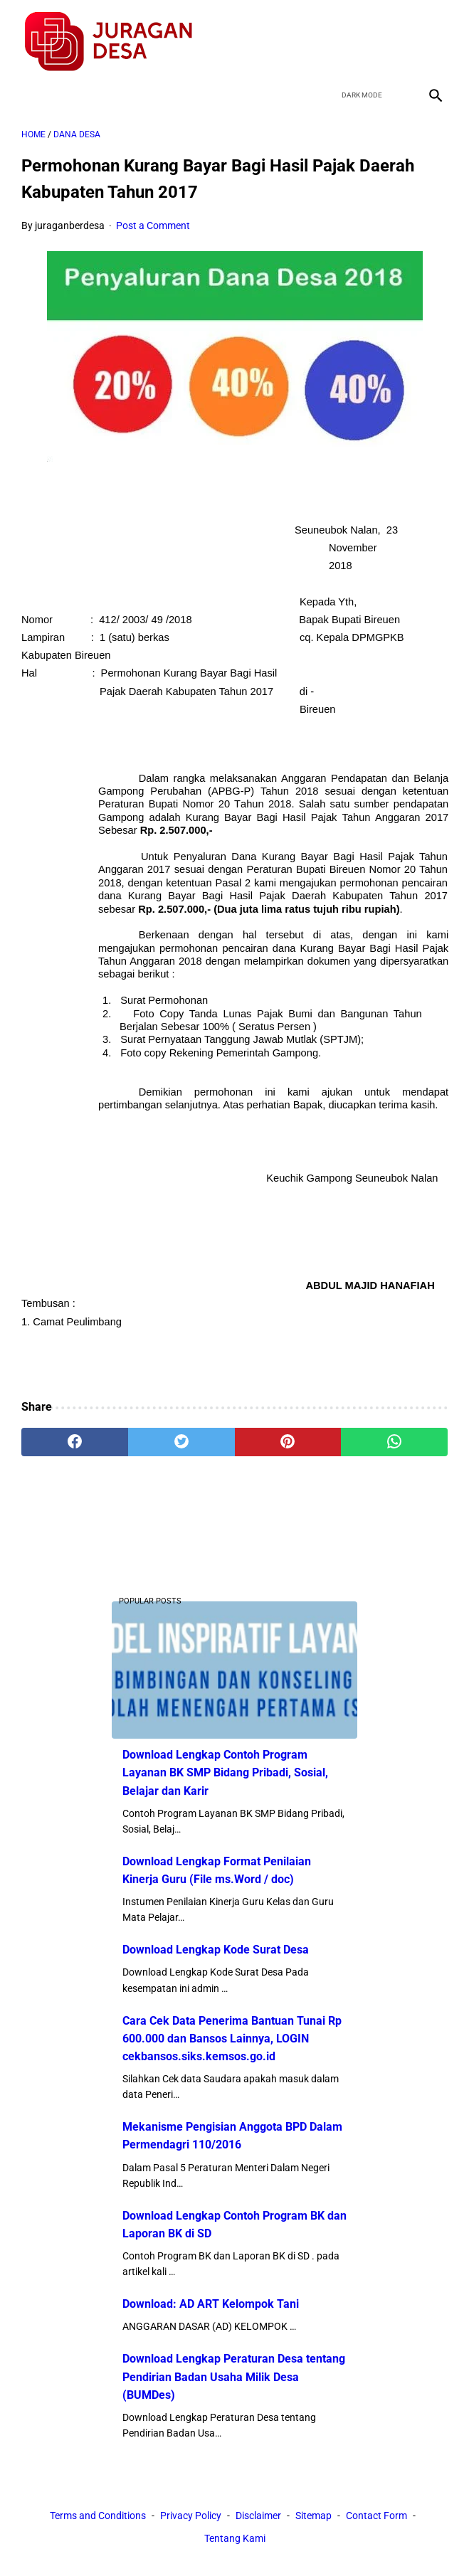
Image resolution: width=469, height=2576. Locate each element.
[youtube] (399, 38)
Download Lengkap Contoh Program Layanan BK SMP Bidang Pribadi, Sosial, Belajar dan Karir (225, 1771)
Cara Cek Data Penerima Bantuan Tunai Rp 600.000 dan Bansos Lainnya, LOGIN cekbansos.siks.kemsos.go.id (232, 2037)
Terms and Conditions (98, 2516)
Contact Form (376, 2516)
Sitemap (313, 2516)
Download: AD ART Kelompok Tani (210, 2303)
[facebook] (332, 38)
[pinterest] (288, 1438)
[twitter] (365, 38)
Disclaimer (258, 2516)
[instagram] (432, 38)
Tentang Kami (234, 2539)
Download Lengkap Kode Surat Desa (215, 1949)
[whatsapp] (394, 1438)
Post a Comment (153, 221)
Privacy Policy (190, 2516)
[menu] (29, 89)
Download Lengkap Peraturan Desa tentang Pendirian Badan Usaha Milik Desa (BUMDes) (233, 2375)
